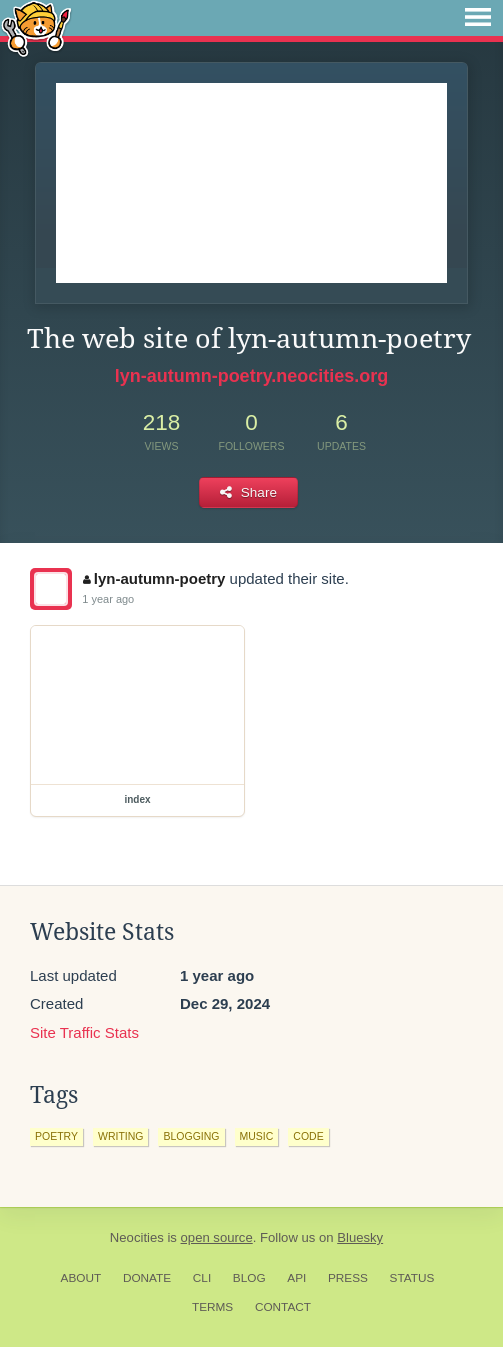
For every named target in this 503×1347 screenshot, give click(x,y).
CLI (202, 1278)
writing (121, 1136)
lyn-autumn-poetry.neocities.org (252, 376)
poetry (56, 1136)
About (81, 1278)
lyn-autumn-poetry (154, 578)
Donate (147, 1278)
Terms (212, 1307)
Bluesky (360, 1237)
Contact (283, 1307)
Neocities (137, 1237)
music (257, 1136)
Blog (249, 1278)
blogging (191, 1136)
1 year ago (108, 599)
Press (348, 1278)
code (308, 1136)
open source (217, 1237)
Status (412, 1278)
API (296, 1278)
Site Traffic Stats (84, 1032)
